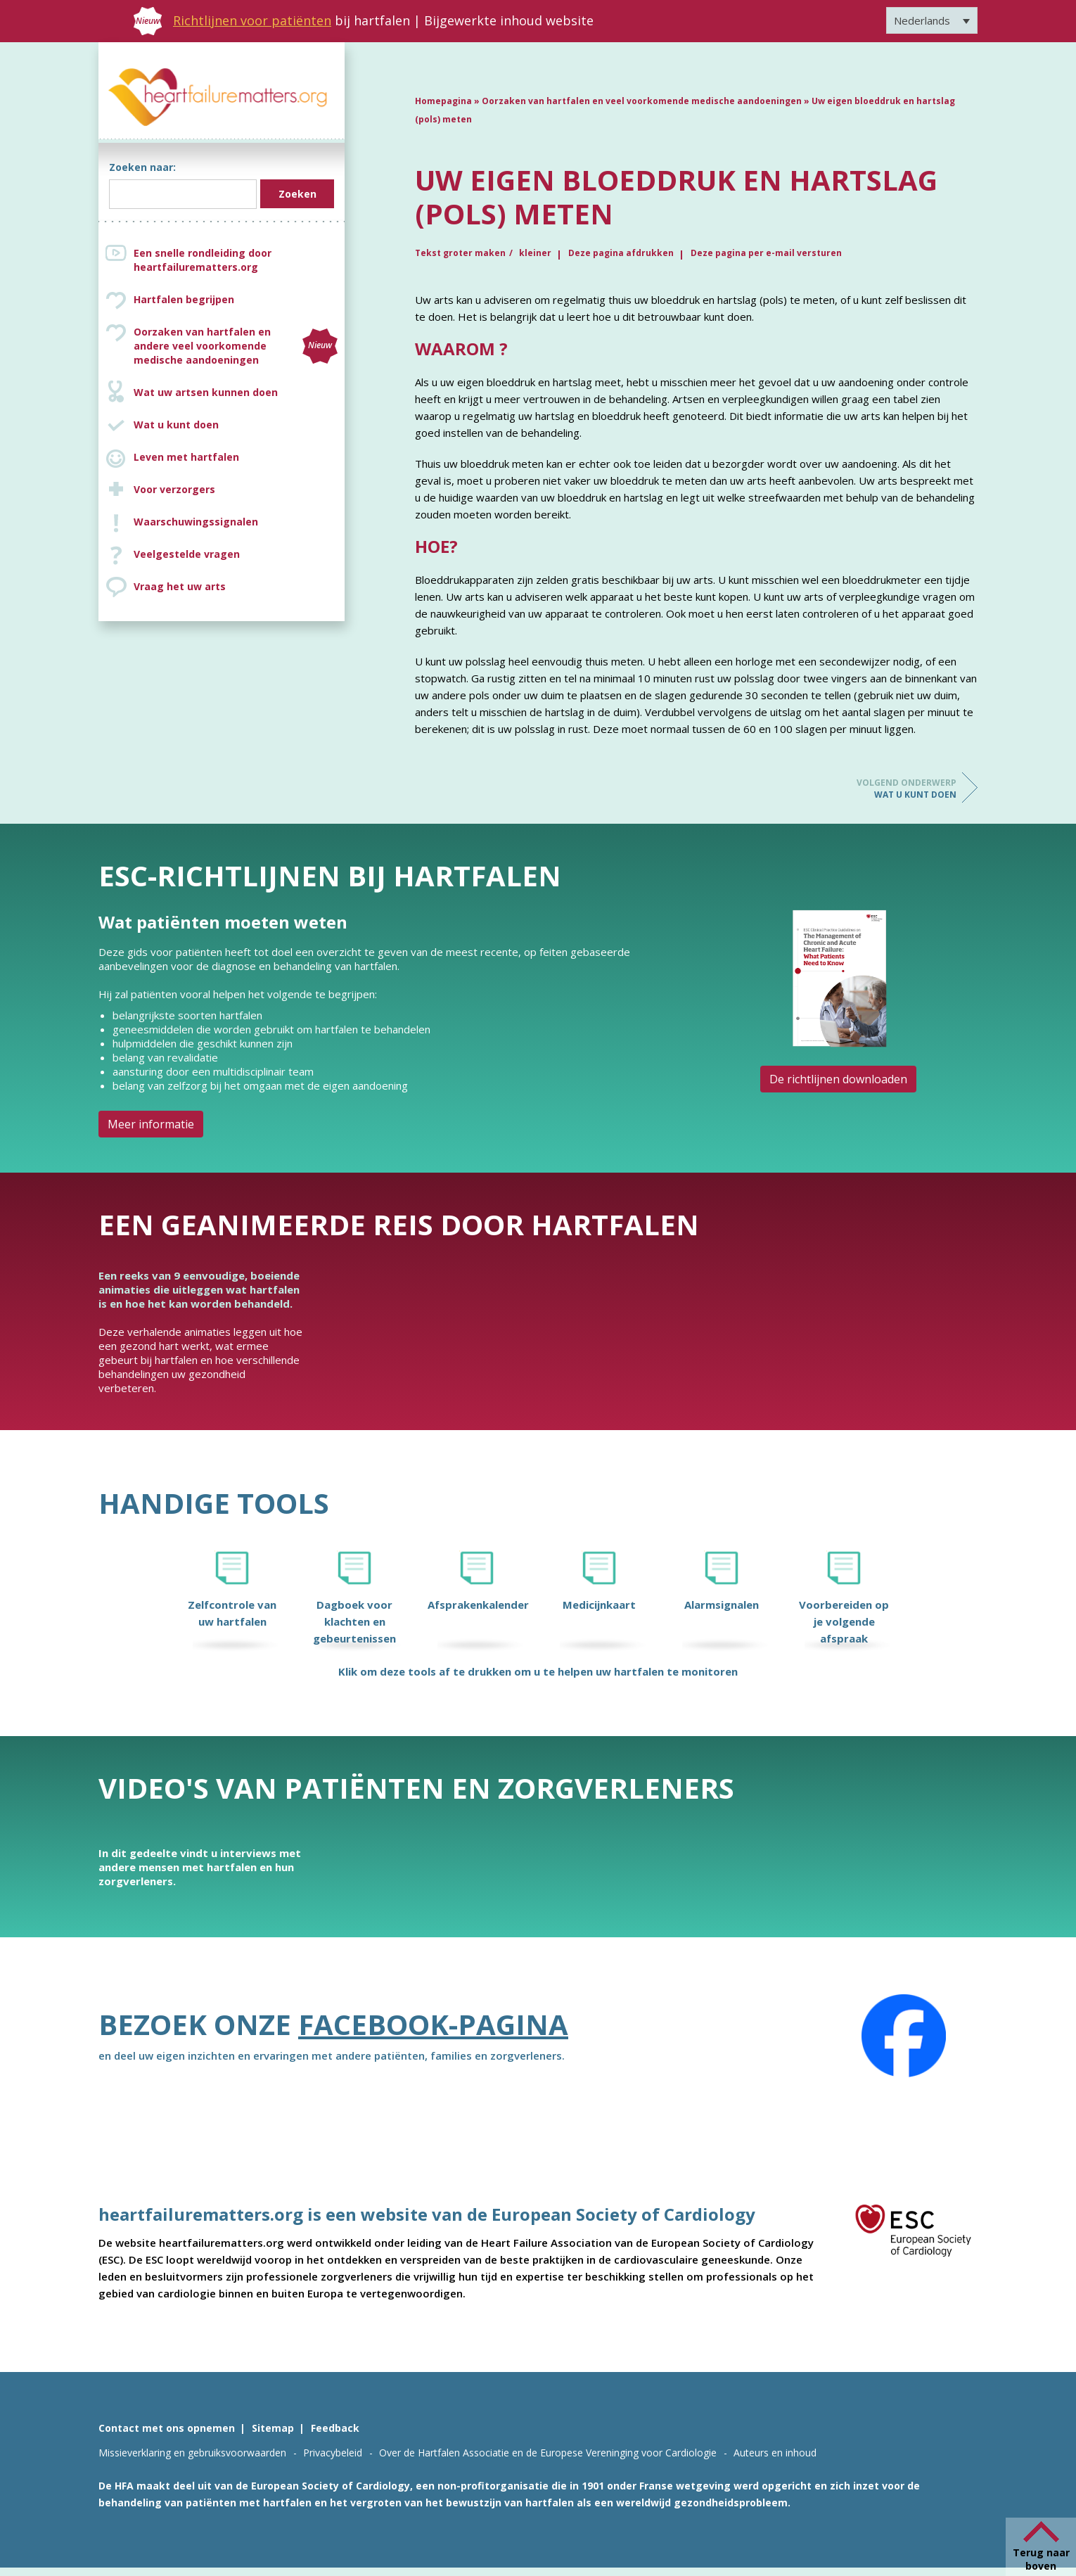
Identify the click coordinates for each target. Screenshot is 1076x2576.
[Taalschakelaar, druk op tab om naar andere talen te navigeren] (932, 20)
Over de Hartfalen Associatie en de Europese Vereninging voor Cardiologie (548, 2452)
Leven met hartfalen (186, 457)
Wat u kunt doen (176, 424)
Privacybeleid (332, 2452)
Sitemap (273, 2428)
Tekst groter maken (460, 253)
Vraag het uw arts (180, 586)
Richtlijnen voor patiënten (252, 20)
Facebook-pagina (433, 2024)
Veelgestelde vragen (187, 554)
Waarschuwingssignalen (196, 521)
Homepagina (443, 101)
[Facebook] (904, 2036)
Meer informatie (151, 1124)
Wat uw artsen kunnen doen (206, 392)
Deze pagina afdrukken (621, 253)
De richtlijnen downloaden (838, 1079)
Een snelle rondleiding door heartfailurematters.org (202, 260)
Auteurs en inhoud (775, 2452)
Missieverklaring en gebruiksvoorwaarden (192, 2452)
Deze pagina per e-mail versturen (766, 253)
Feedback (335, 2428)
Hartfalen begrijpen (184, 299)
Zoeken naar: (142, 167)
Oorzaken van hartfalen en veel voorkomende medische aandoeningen (642, 101)
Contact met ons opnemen (166, 2428)
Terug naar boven (1041, 2559)
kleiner (535, 253)
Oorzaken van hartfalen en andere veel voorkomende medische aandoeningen (236, 345)
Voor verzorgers (174, 489)
